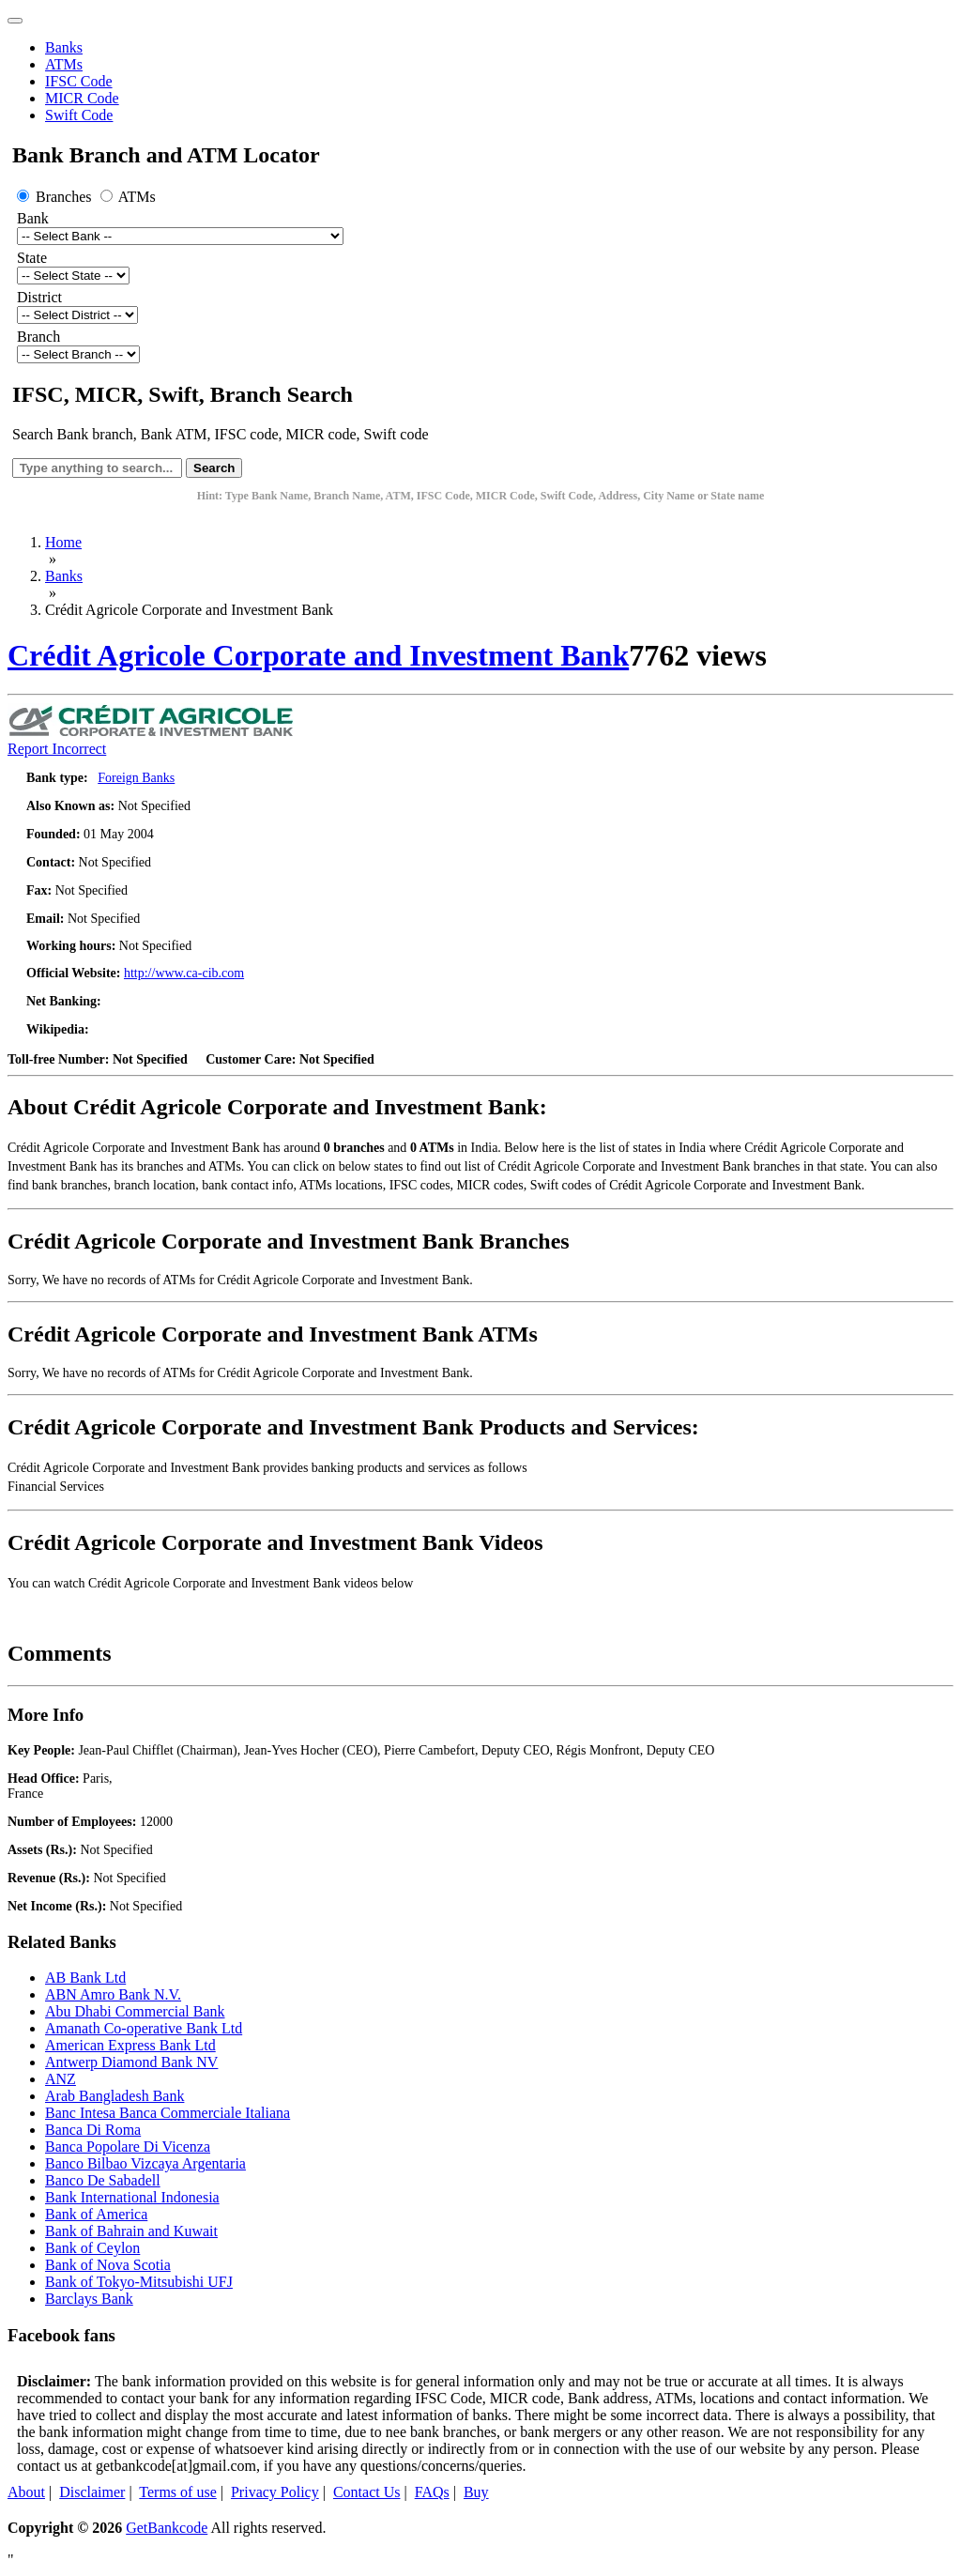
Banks (64, 47)
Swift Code (79, 115)
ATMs (64, 64)
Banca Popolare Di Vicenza (127, 2146)
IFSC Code (79, 81)
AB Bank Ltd (85, 1978)
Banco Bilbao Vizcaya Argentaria (145, 2163)
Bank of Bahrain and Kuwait (131, 2231)
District (39, 297)
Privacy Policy (275, 2492)
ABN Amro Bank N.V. (113, 1994)
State (32, 258)
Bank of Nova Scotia (108, 2265)
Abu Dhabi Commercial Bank (135, 2011)
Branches (56, 197)
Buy (476, 2492)
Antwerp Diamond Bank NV (131, 2062)
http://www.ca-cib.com (184, 973)
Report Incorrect (57, 749)
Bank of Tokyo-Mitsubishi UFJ (139, 2282)
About (26, 2492)
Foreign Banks (136, 778)
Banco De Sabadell (102, 2180)
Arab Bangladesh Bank (114, 2096)
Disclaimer (92, 2492)
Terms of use (177, 2492)
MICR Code (82, 98)
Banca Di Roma (93, 2130)
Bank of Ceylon (92, 2248)
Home (63, 542)
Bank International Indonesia (132, 2197)
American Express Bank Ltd (130, 2045)
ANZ (60, 2079)
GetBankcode (166, 2528)
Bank (33, 218)
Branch (38, 337)
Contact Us (367, 2492)
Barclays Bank (89, 2299)
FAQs (432, 2492)
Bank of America (96, 2214)
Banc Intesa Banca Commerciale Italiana (167, 2113)
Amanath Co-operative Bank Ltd (143, 2028)
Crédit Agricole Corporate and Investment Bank (318, 655)
